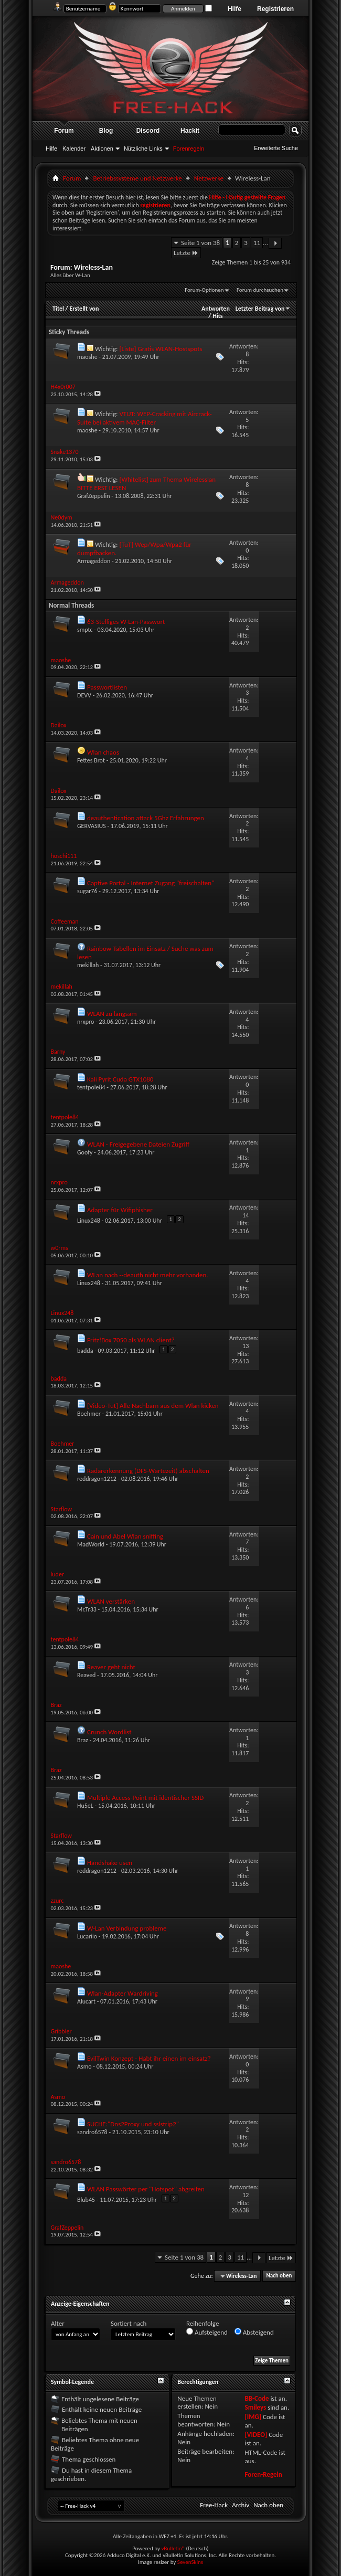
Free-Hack (214, 2505)
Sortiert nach (128, 2323)
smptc (84, 629)
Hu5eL (85, 1805)
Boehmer (89, 1413)
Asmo (84, 2066)
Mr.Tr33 (87, 1609)
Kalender (74, 148)
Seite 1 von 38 (200, 243)
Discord (148, 130)
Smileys (255, 2407)
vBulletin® (173, 2548)
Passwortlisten (107, 687)
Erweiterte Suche (276, 148)
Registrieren (275, 9)
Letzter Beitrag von (263, 308)
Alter (58, 2323)
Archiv (240, 2505)
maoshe (87, 357)
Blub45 (86, 2199)
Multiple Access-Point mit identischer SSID (145, 1797)
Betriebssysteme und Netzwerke (137, 178)
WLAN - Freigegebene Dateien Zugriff (138, 1144)
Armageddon (93, 561)
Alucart (86, 2001)
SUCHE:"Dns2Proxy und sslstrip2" (133, 2124)
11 (256, 243)
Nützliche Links (143, 148)
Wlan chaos (103, 752)
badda (85, 1350)
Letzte (186, 253)
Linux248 (88, 1220)
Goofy (84, 1152)
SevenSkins (190, 2562)
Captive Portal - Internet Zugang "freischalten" (150, 883)
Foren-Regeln (263, 2474)
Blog (106, 130)
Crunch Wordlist (109, 1732)
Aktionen (102, 148)
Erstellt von (84, 308)
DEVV (84, 695)
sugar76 (87, 891)
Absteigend (254, 2332)
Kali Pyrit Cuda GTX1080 (120, 1079)
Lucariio (87, 1936)
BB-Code (256, 2398)
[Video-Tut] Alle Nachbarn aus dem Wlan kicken (153, 1405)
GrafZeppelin (93, 496)
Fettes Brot (91, 760)
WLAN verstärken (111, 1601)
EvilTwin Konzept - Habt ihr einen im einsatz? (149, 2058)
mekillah (88, 965)
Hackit (189, 130)
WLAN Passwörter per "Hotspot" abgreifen (146, 2189)
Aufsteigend (207, 2332)
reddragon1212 (96, 1478)
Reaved (86, 1675)
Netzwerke (208, 178)
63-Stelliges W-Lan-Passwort (126, 622)
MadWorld (90, 1544)
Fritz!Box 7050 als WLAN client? (131, 1340)
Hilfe (234, 9)
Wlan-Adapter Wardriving (122, 1993)
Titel (58, 308)
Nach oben (279, 2276)
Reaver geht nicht (111, 1667)
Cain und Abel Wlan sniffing (125, 1536)
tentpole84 (91, 1087)
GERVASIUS (91, 826)
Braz (82, 1740)
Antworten (215, 308)
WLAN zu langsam (112, 1013)
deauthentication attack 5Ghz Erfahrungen (145, 818)
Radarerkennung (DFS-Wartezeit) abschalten (148, 1471)
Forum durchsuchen (260, 290)
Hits (217, 316)
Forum (63, 130)
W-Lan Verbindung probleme (127, 1928)
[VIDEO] (255, 2435)
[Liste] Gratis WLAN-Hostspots (160, 349)
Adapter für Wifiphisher (120, 1210)
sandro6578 (92, 2132)
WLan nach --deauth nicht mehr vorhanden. (147, 1275)
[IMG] (252, 2417)
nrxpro (85, 1021)
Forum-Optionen (204, 290)
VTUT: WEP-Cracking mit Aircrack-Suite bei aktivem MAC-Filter (144, 418)
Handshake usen (109, 1863)
